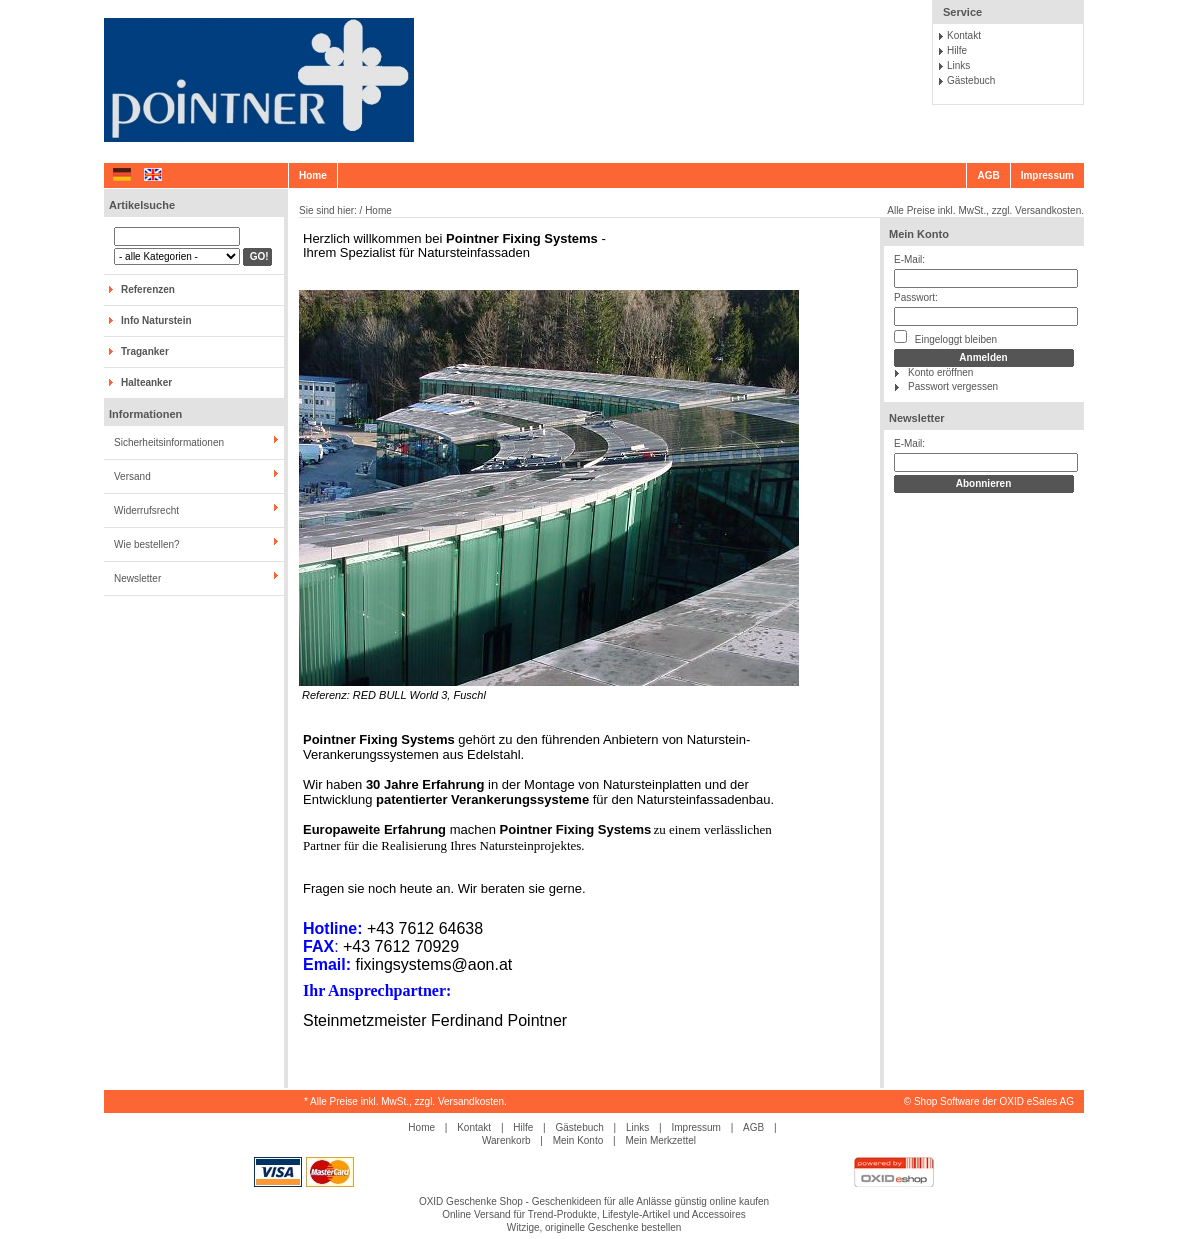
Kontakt (964, 35)
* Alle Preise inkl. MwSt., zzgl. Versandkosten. (405, 1101)
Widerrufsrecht (146, 510)
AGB (988, 175)
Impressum (1047, 175)
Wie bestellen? (147, 544)
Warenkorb (506, 1140)
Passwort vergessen (953, 386)
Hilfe (957, 50)
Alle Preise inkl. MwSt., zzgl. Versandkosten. (985, 210)
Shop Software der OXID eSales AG (994, 1101)
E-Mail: (909, 259)
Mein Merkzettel (660, 1140)
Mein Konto (919, 234)
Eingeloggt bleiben (945, 337)
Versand (132, 476)
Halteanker (146, 382)
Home (313, 175)
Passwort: (916, 297)
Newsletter (137, 578)
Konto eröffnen (940, 372)
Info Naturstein (156, 320)
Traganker (145, 351)
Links (958, 65)
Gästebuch (971, 80)
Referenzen (148, 289)
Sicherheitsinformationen (169, 442)
